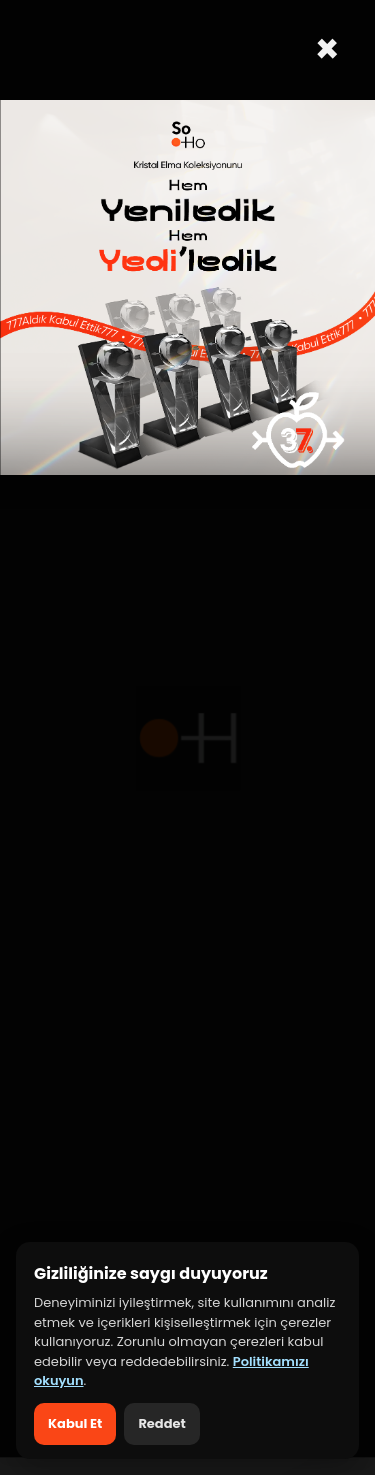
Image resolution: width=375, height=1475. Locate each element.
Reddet (161, 1423)
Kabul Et (75, 1423)
